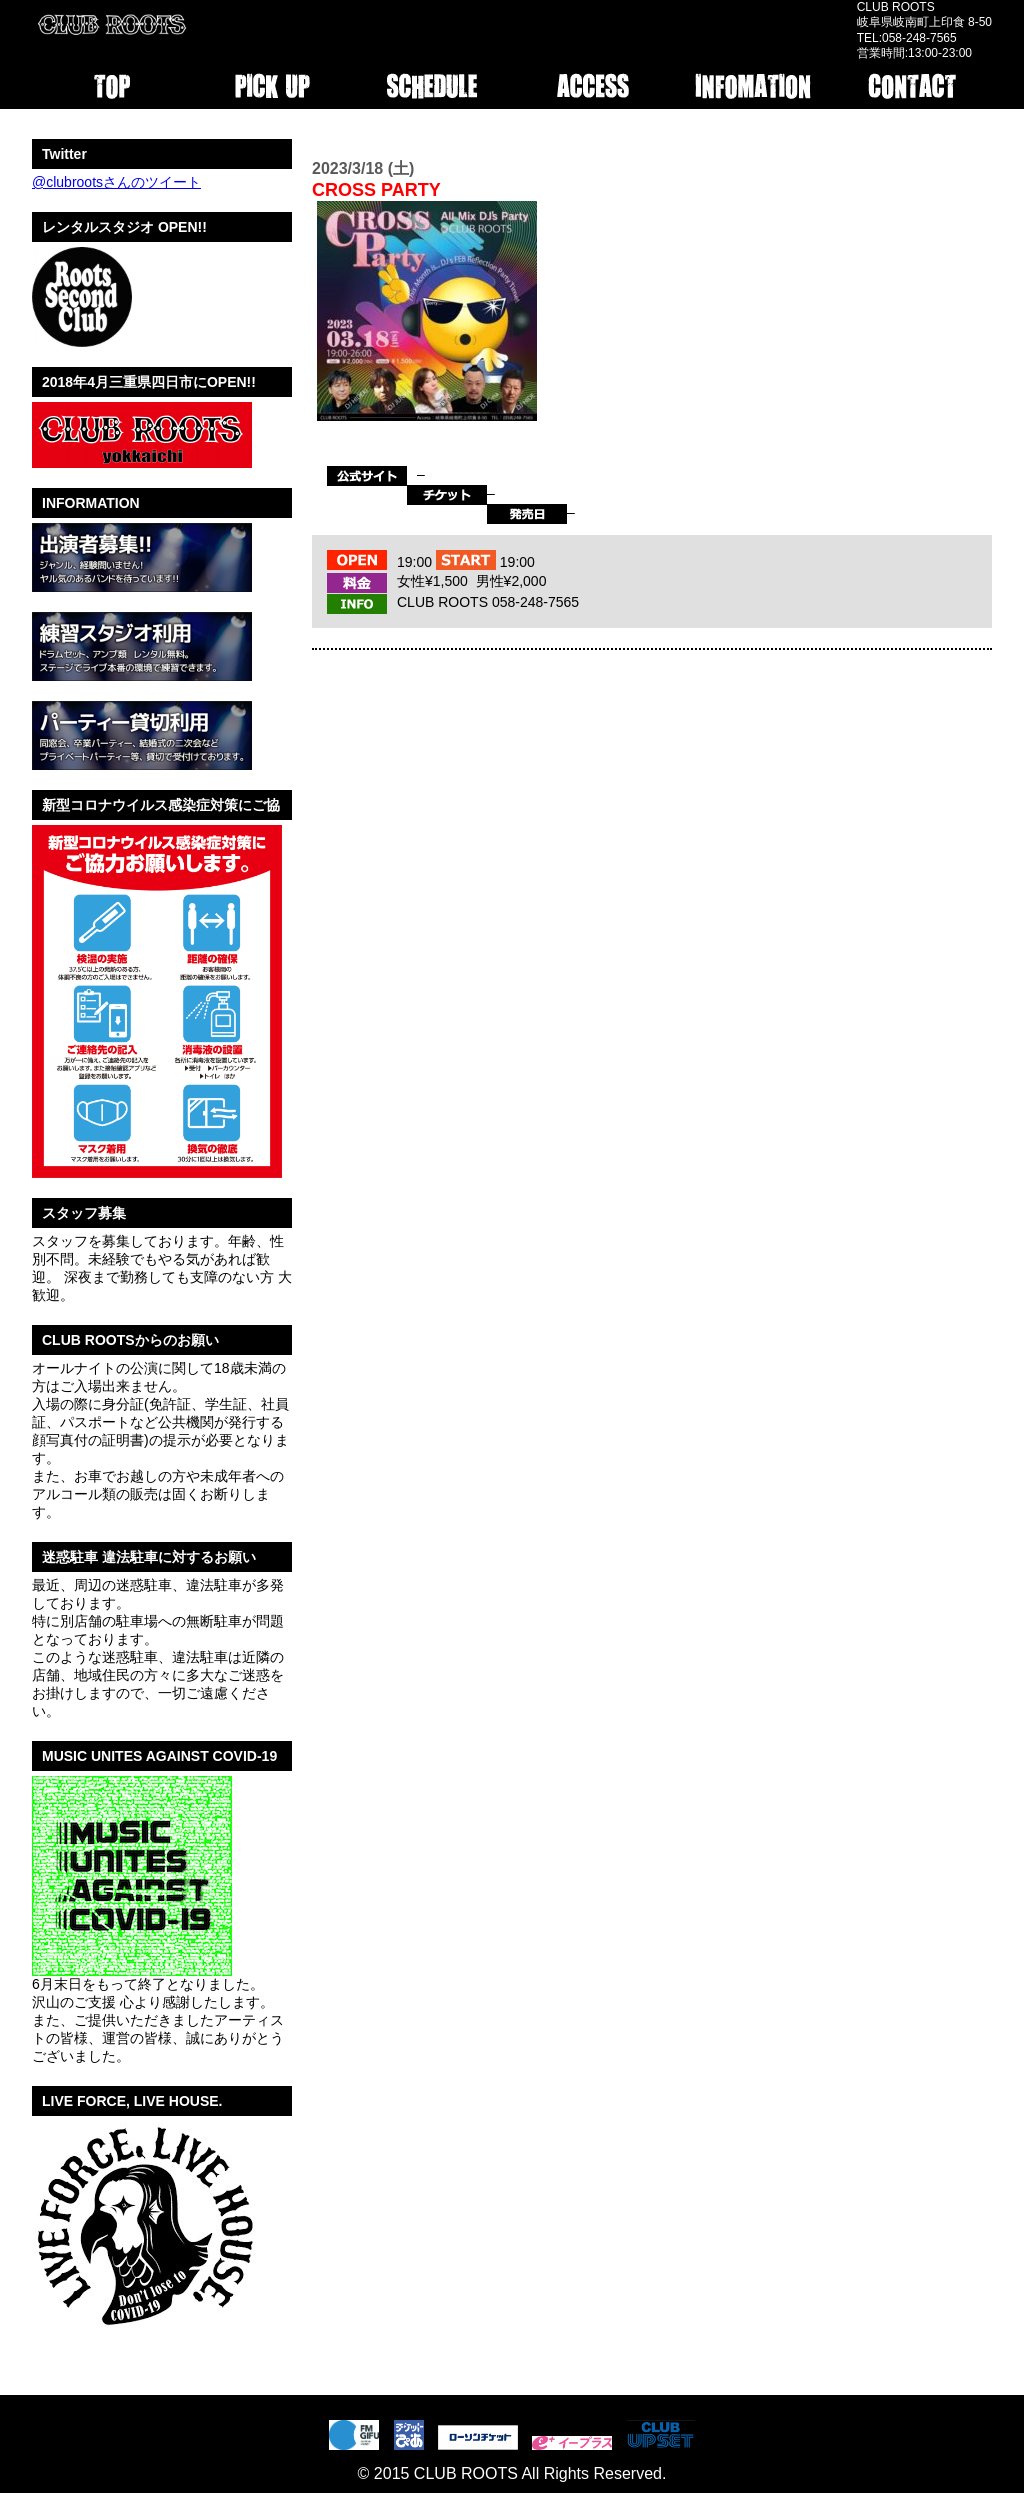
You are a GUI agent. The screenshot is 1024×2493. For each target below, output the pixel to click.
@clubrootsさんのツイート (116, 182)
